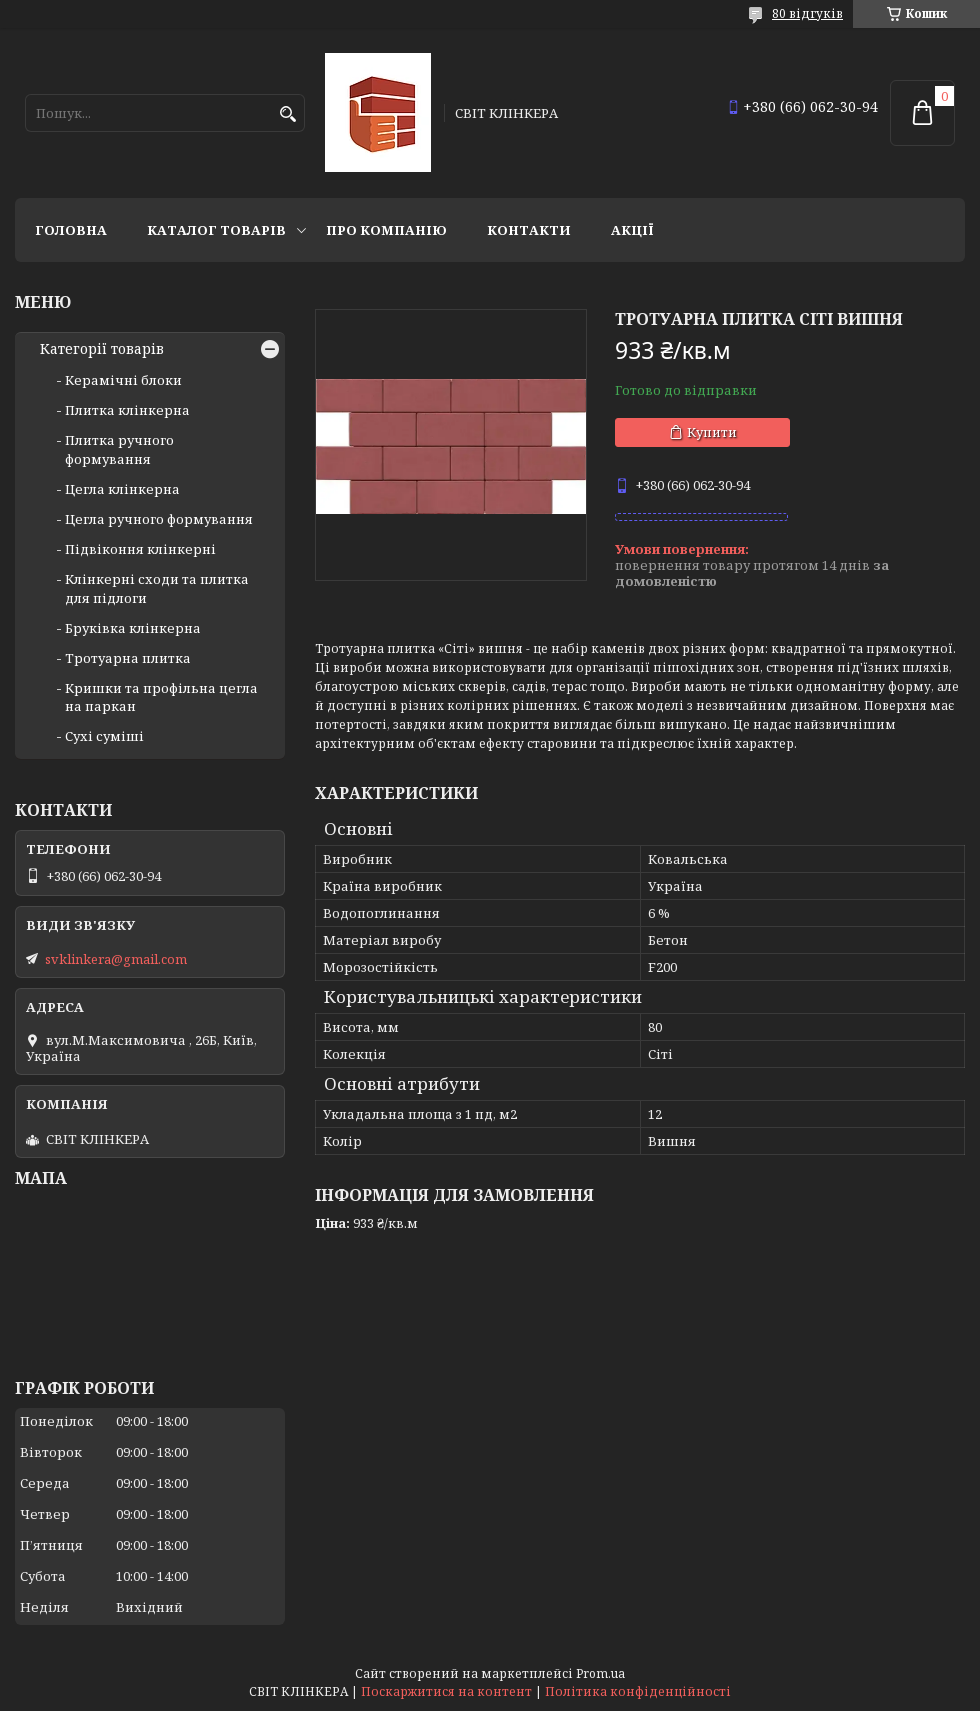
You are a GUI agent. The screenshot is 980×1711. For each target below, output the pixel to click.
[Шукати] (287, 114)
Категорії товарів (102, 349)
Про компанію (386, 230)
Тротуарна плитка (128, 658)
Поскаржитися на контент (446, 1691)
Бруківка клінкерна (133, 628)
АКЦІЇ (632, 230)
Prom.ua (600, 1673)
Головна (71, 230)
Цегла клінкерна (122, 489)
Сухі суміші (104, 736)
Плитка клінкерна (127, 410)
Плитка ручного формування (119, 449)
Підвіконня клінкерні (140, 549)
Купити (712, 432)
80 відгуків (807, 13)
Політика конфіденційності (638, 1691)
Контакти (529, 230)
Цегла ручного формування (159, 519)
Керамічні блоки (123, 380)
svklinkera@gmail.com (116, 959)
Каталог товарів (216, 230)
